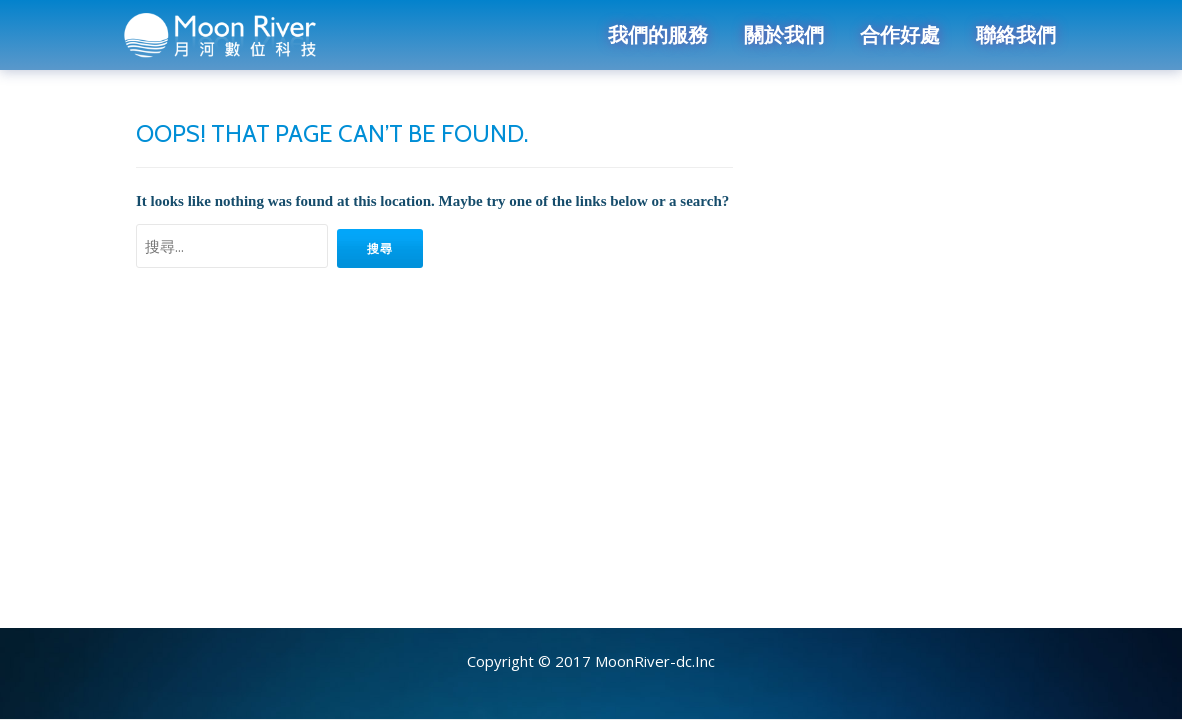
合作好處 (900, 35)
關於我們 (784, 35)
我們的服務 (658, 35)
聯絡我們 (1016, 35)
